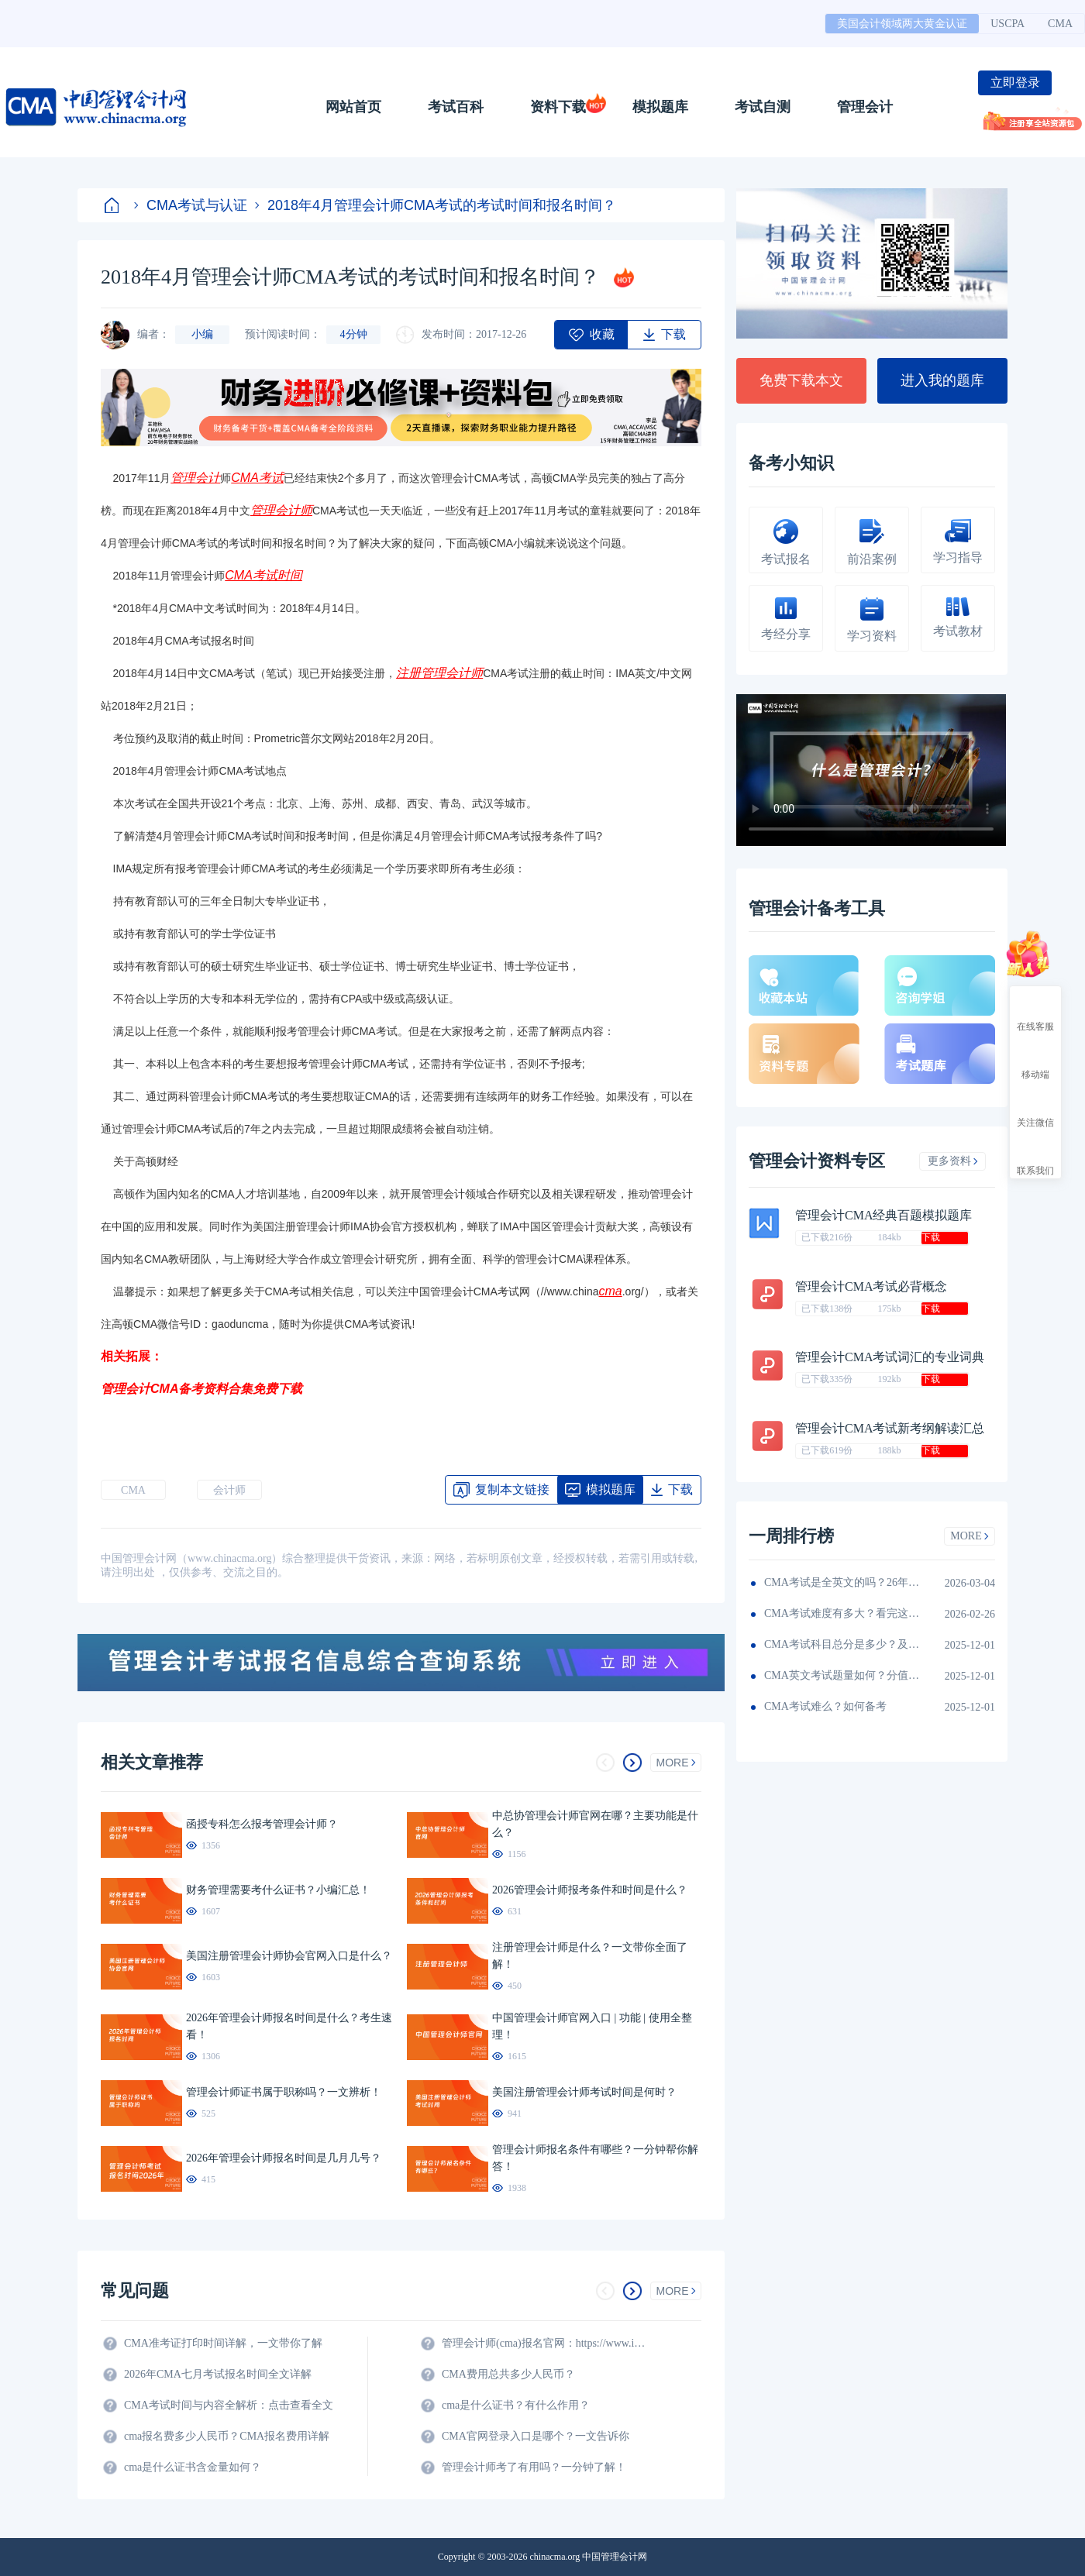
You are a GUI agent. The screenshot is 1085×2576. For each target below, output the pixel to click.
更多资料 (953, 1161)
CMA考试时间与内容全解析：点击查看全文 (228, 2405)
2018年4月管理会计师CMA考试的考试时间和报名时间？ (435, 205)
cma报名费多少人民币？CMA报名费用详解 (226, 2436)
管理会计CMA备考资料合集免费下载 (201, 1388)
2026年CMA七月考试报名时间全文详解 (218, 2374)
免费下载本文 (801, 380)
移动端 (1035, 1060)
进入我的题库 (942, 380)
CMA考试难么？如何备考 (825, 1706)
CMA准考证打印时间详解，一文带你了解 (223, 2343)
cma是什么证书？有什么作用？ (516, 2405)
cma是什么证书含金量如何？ (192, 2467)
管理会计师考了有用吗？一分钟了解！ (534, 2467)
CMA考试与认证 (190, 205)
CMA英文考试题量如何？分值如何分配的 (841, 1675)
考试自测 (762, 107)
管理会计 (865, 107)
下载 (930, 1237)
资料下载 (558, 107)
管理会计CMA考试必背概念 (871, 1286)
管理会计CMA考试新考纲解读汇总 (889, 1428)
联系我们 (1035, 1156)
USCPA (1007, 23)
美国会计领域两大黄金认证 (902, 23)
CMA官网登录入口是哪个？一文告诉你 (535, 2436)
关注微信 (1035, 1108)
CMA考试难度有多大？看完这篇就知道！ (841, 1613)
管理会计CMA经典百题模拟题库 (883, 1215)
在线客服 (1035, 1012)
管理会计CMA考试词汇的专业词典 (889, 1357)
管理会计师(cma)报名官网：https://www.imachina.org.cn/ (546, 2343)
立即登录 (1015, 82)
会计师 (229, 1490)
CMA (1060, 23)
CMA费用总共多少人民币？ (508, 2374)
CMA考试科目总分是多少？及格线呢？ (841, 1644)
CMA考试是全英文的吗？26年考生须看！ (841, 1582)
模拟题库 (660, 107)
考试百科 (456, 107)
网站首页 (353, 107)
